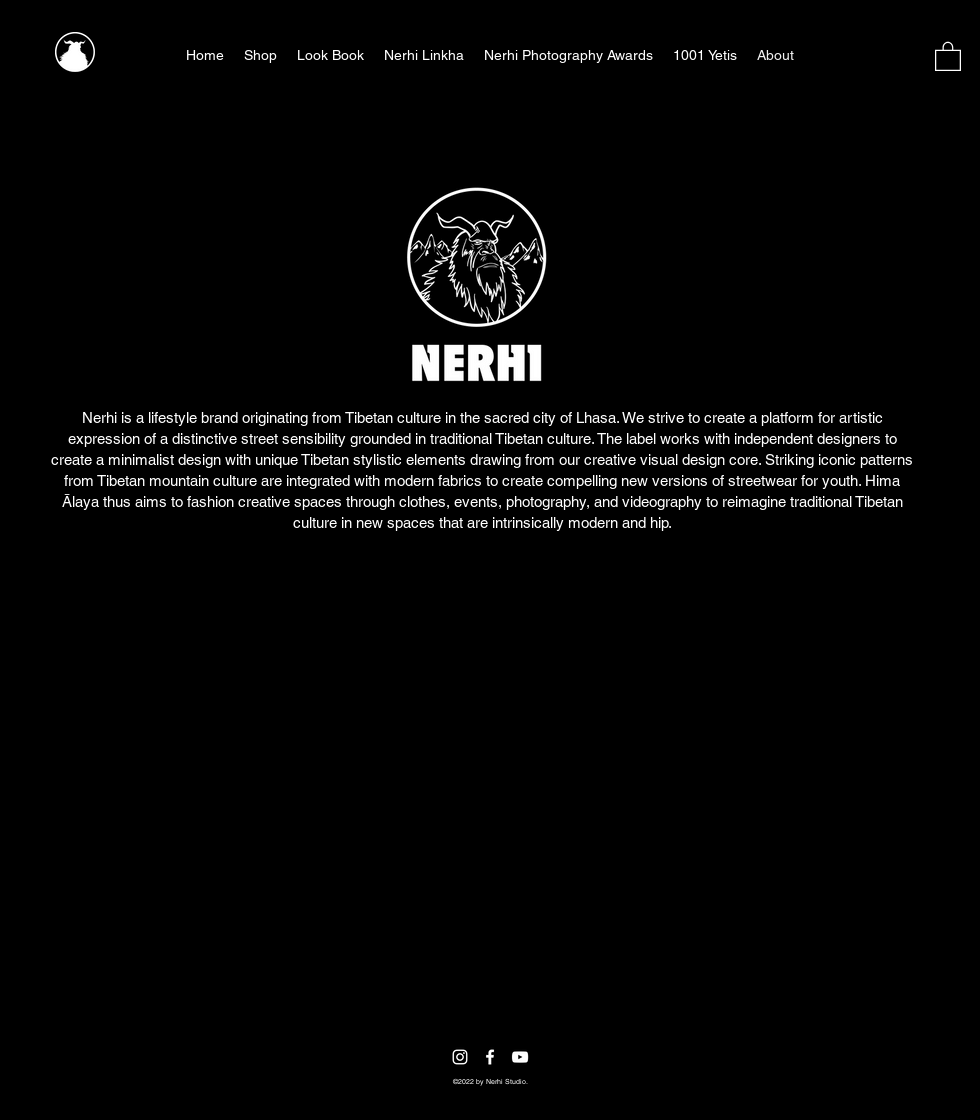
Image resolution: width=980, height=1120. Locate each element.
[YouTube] (520, 1057)
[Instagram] (460, 1057)
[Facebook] (490, 1057)
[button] (948, 55)
